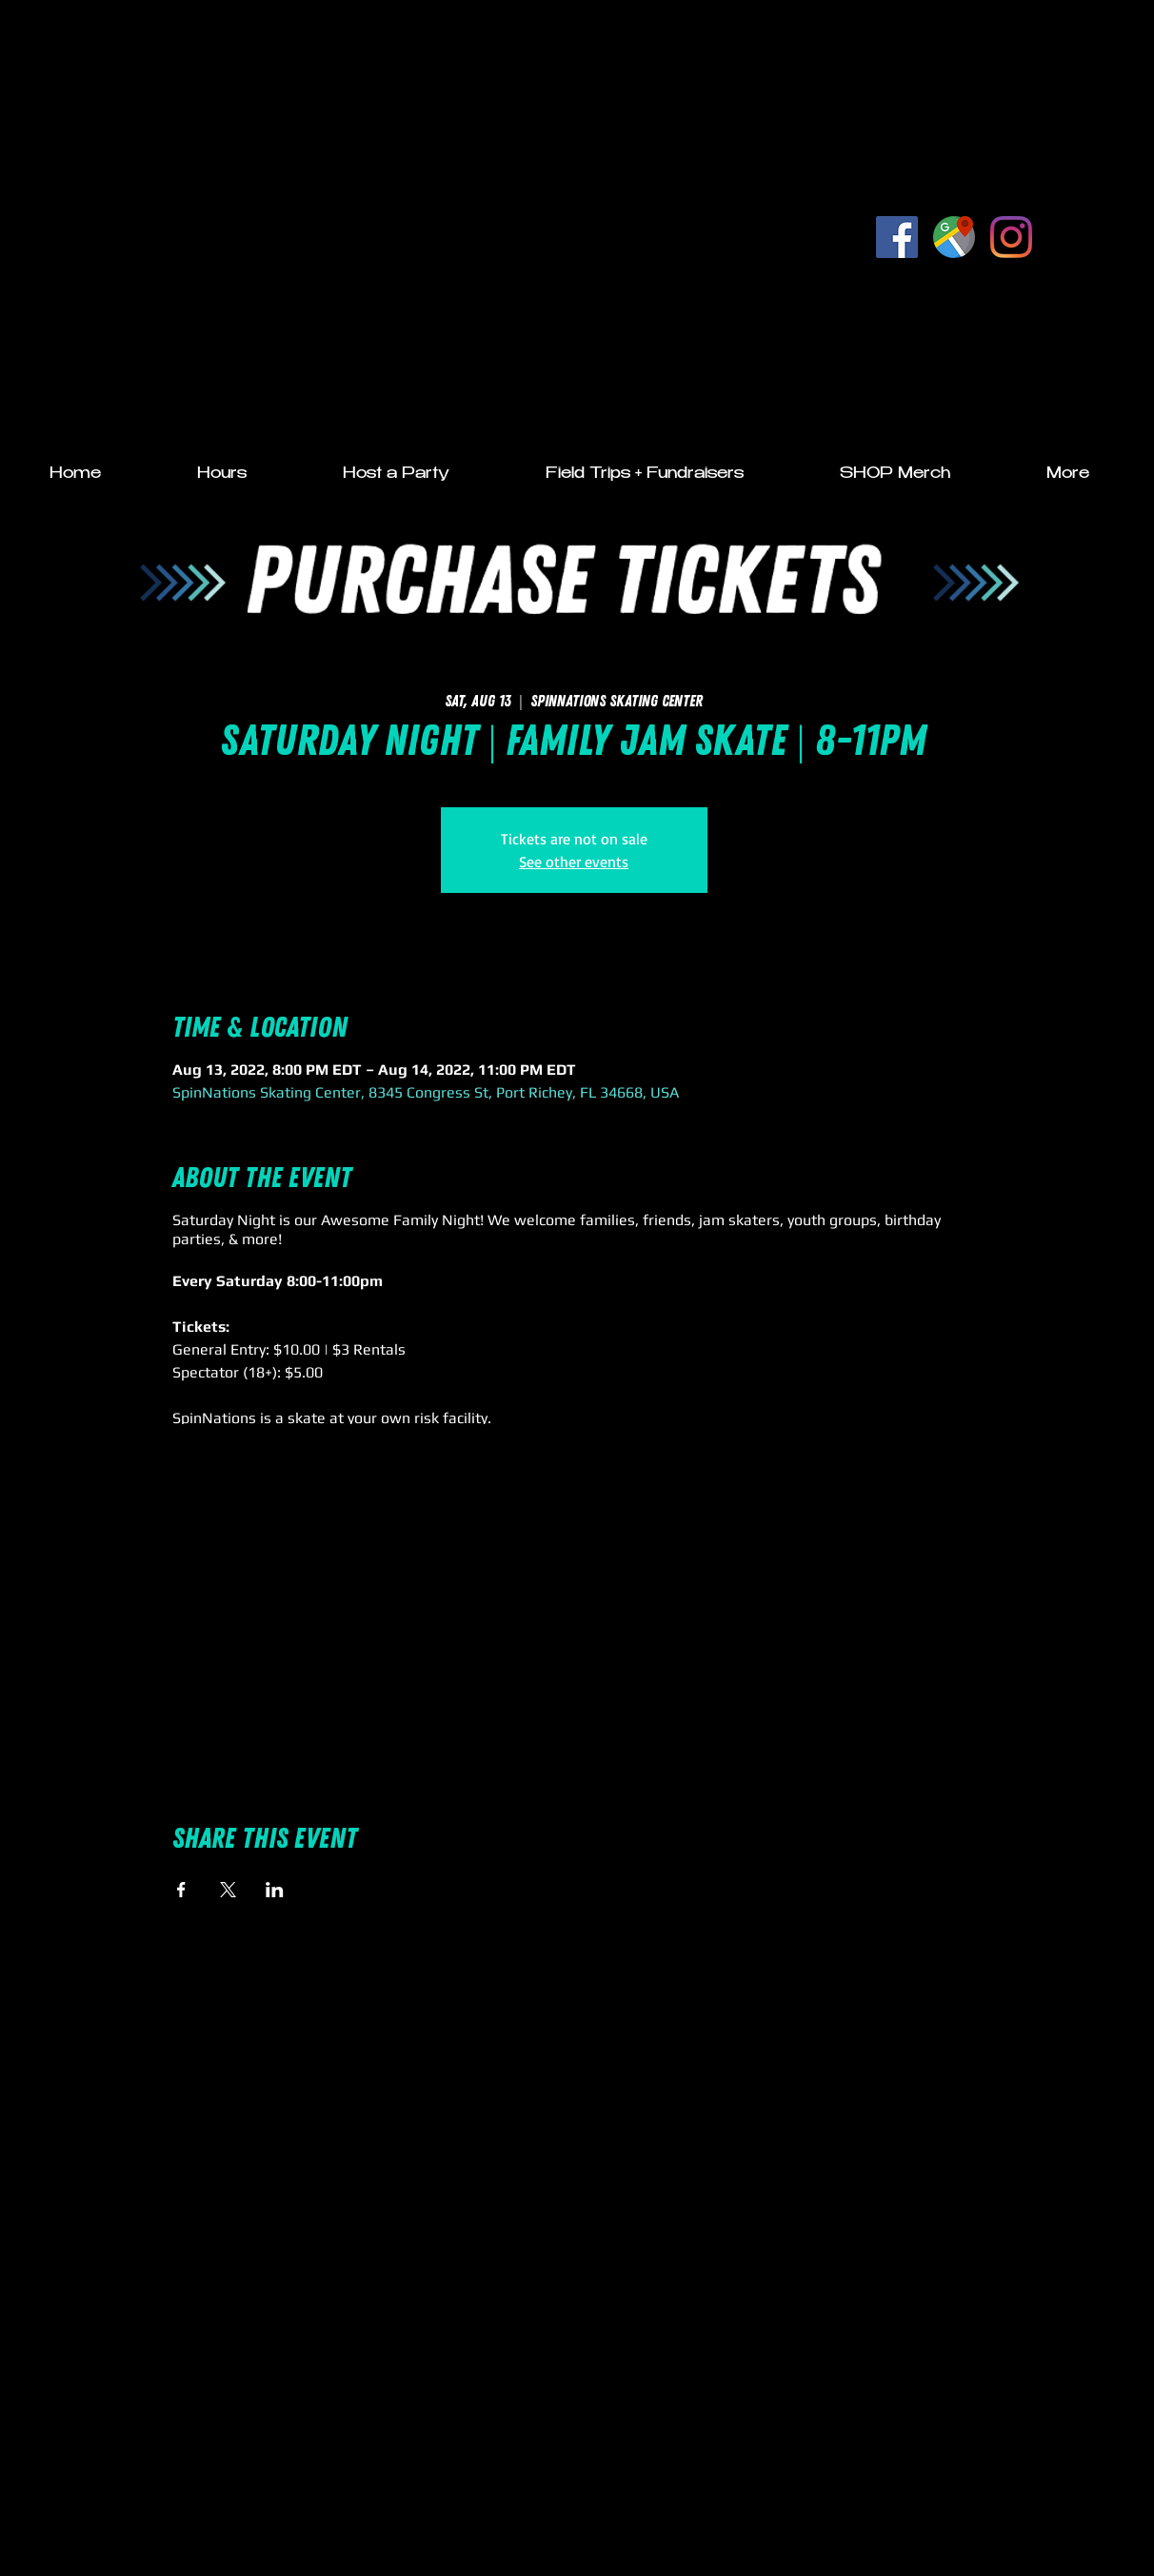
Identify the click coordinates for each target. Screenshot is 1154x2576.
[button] (221, 475)
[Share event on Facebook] (181, 1889)
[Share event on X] (228, 1889)
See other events (573, 861)
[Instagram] (1011, 237)
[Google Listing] (954, 237)
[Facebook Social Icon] (897, 237)
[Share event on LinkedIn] (275, 1889)
